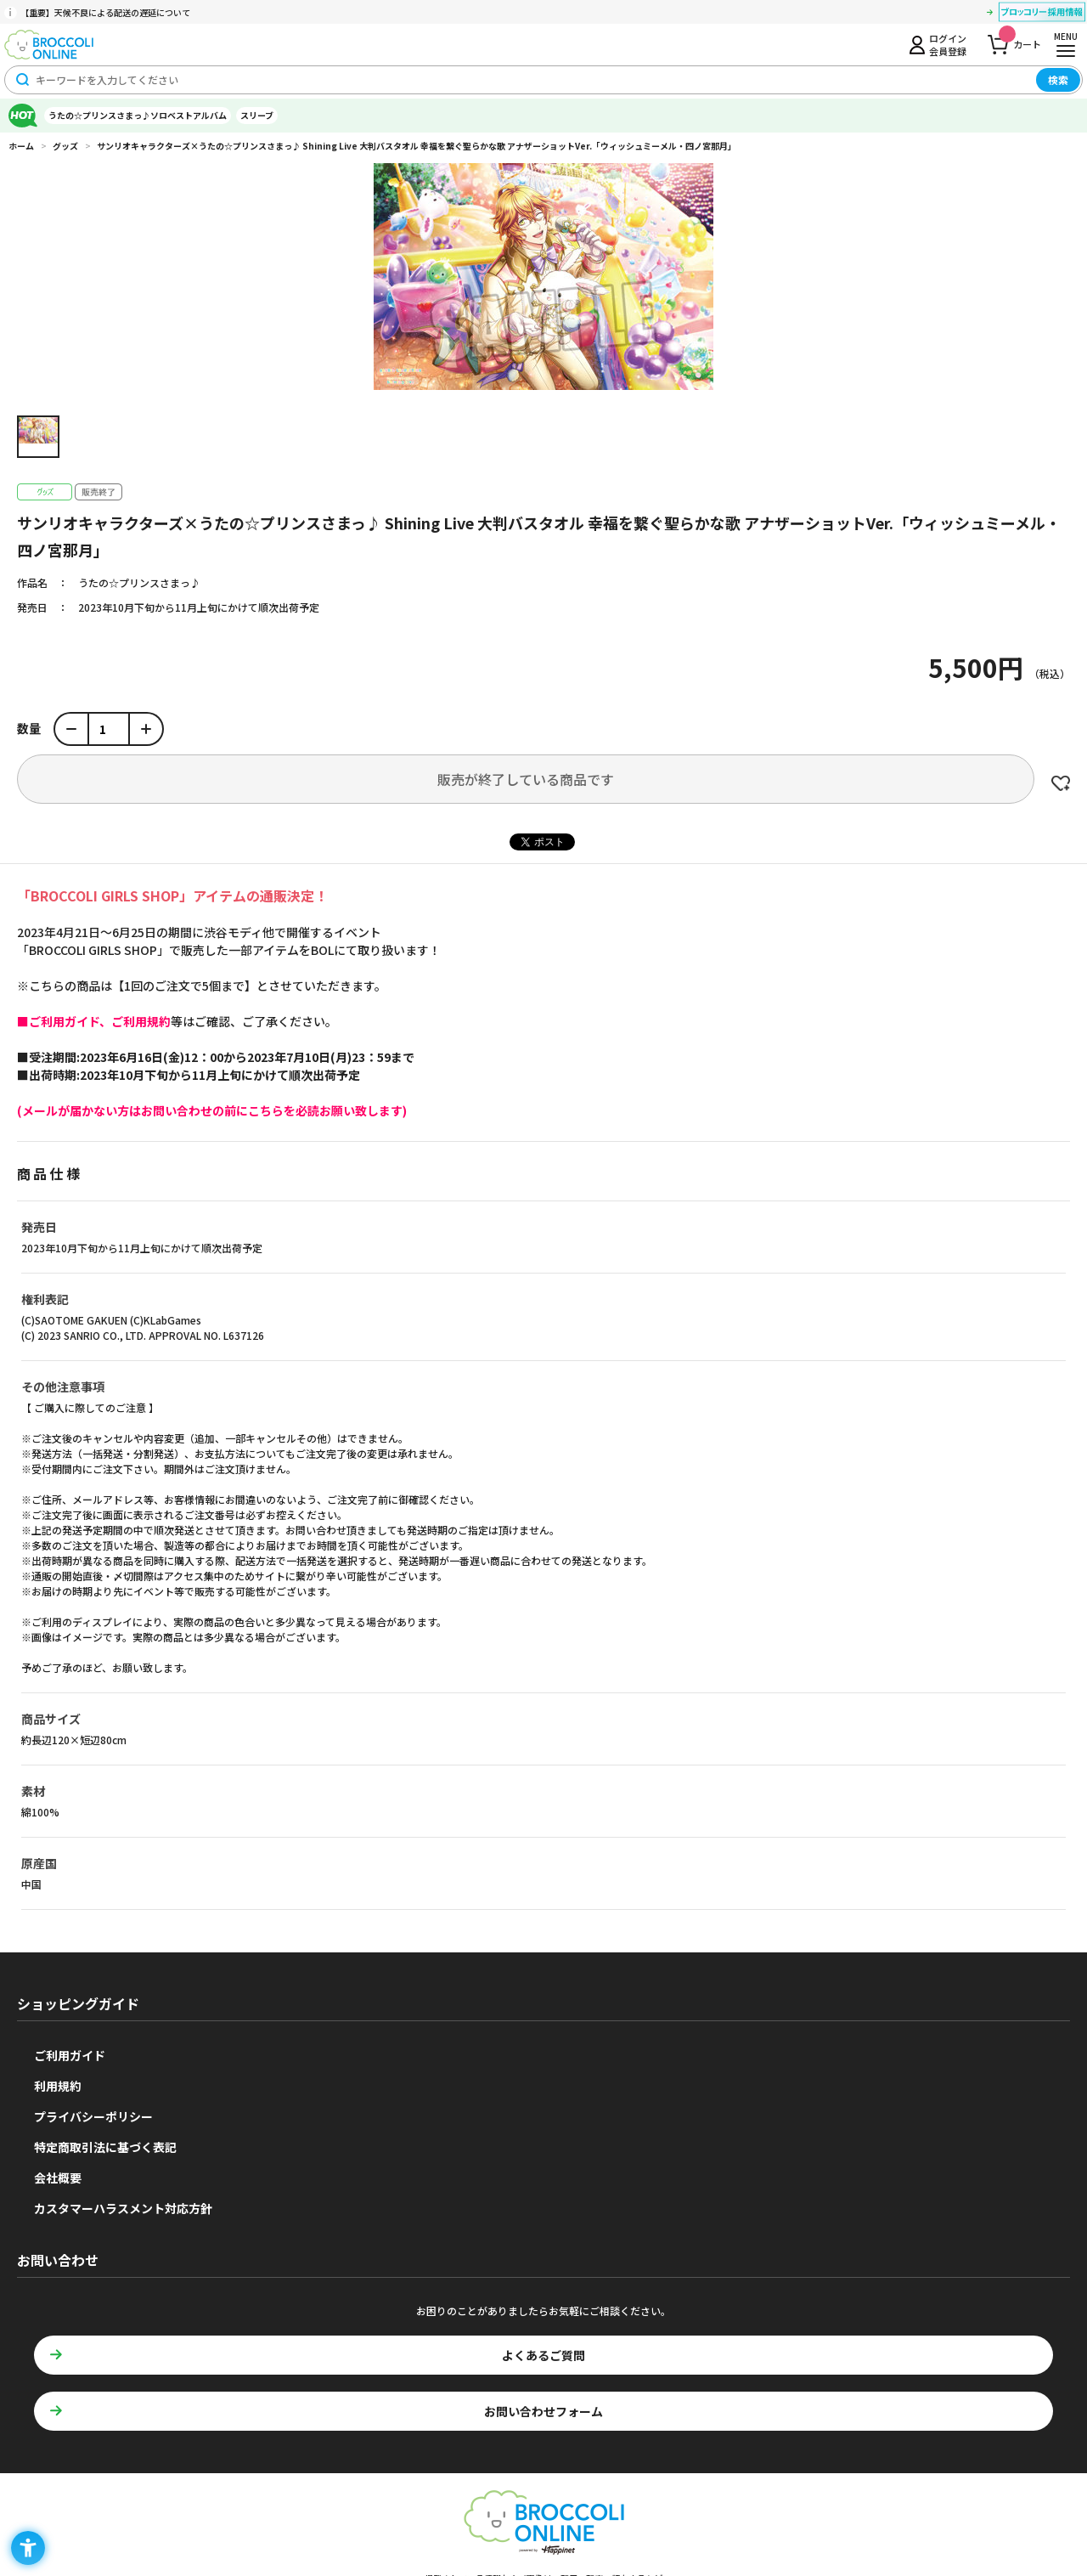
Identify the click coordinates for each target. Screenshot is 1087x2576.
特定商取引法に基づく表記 (105, 2146)
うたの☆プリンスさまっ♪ (139, 582)
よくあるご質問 (543, 2355)
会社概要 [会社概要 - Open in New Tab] (58, 2177)
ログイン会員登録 (947, 44)
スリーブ (256, 115)
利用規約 (58, 2085)
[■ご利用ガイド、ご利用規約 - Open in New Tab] (94, 1021)
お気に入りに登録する (1060, 783)
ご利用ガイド (69, 2055)
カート (1020, 39)
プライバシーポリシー (93, 2116)
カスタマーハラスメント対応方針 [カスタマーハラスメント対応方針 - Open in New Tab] (123, 2208)
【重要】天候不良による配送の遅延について (105, 12)
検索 (1058, 79)
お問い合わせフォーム (543, 2411)
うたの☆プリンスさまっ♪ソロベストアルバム (137, 115)
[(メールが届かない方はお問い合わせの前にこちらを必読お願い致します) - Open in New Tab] (212, 1110)
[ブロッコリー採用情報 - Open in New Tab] (1042, 14)
